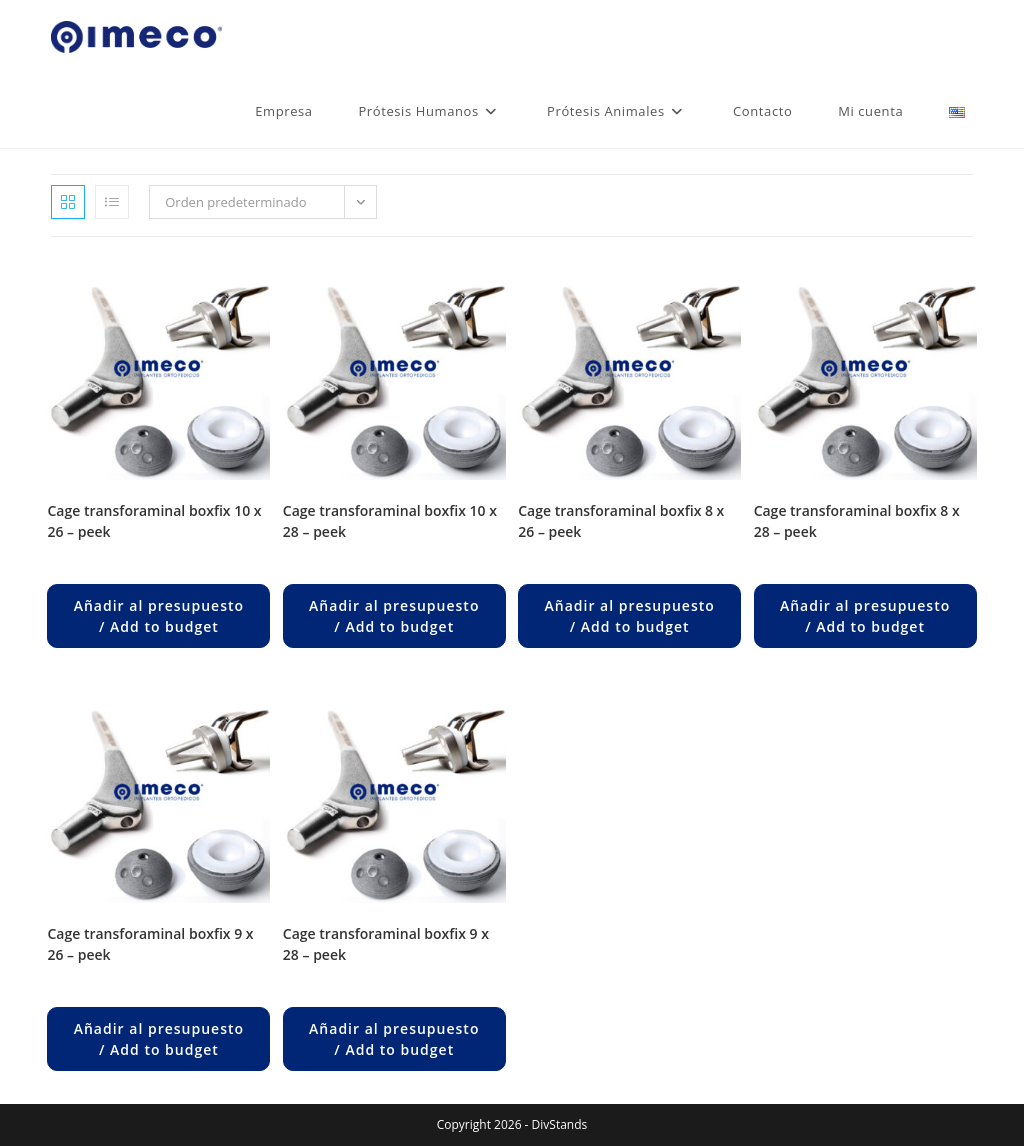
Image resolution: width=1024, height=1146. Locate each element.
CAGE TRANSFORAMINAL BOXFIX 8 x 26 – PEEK (621, 521)
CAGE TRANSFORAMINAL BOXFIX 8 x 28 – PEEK (857, 521)
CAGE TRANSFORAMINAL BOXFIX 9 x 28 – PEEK (386, 944)
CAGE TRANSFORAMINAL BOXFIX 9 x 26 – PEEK (150, 944)
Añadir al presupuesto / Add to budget (159, 616)
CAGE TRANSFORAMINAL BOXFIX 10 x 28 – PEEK (390, 521)
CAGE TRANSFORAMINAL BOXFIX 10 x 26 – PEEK (154, 521)
